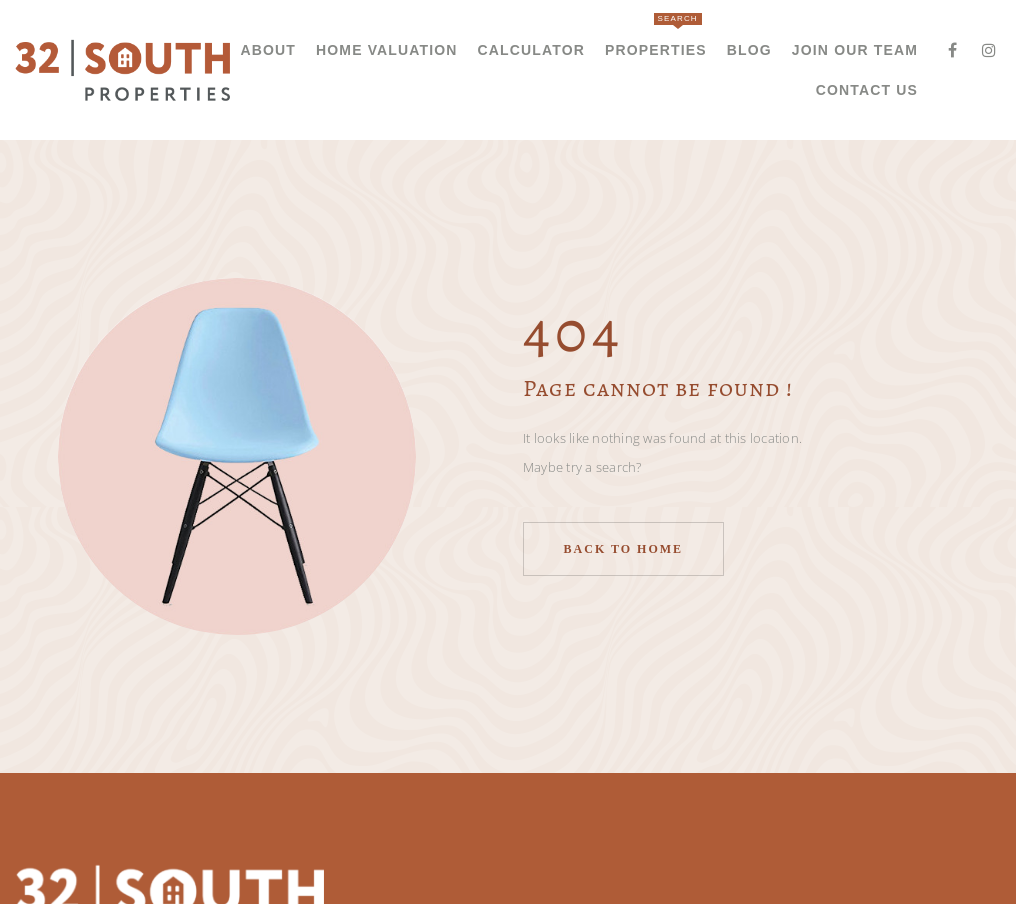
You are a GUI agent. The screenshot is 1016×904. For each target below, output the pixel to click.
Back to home (624, 549)
